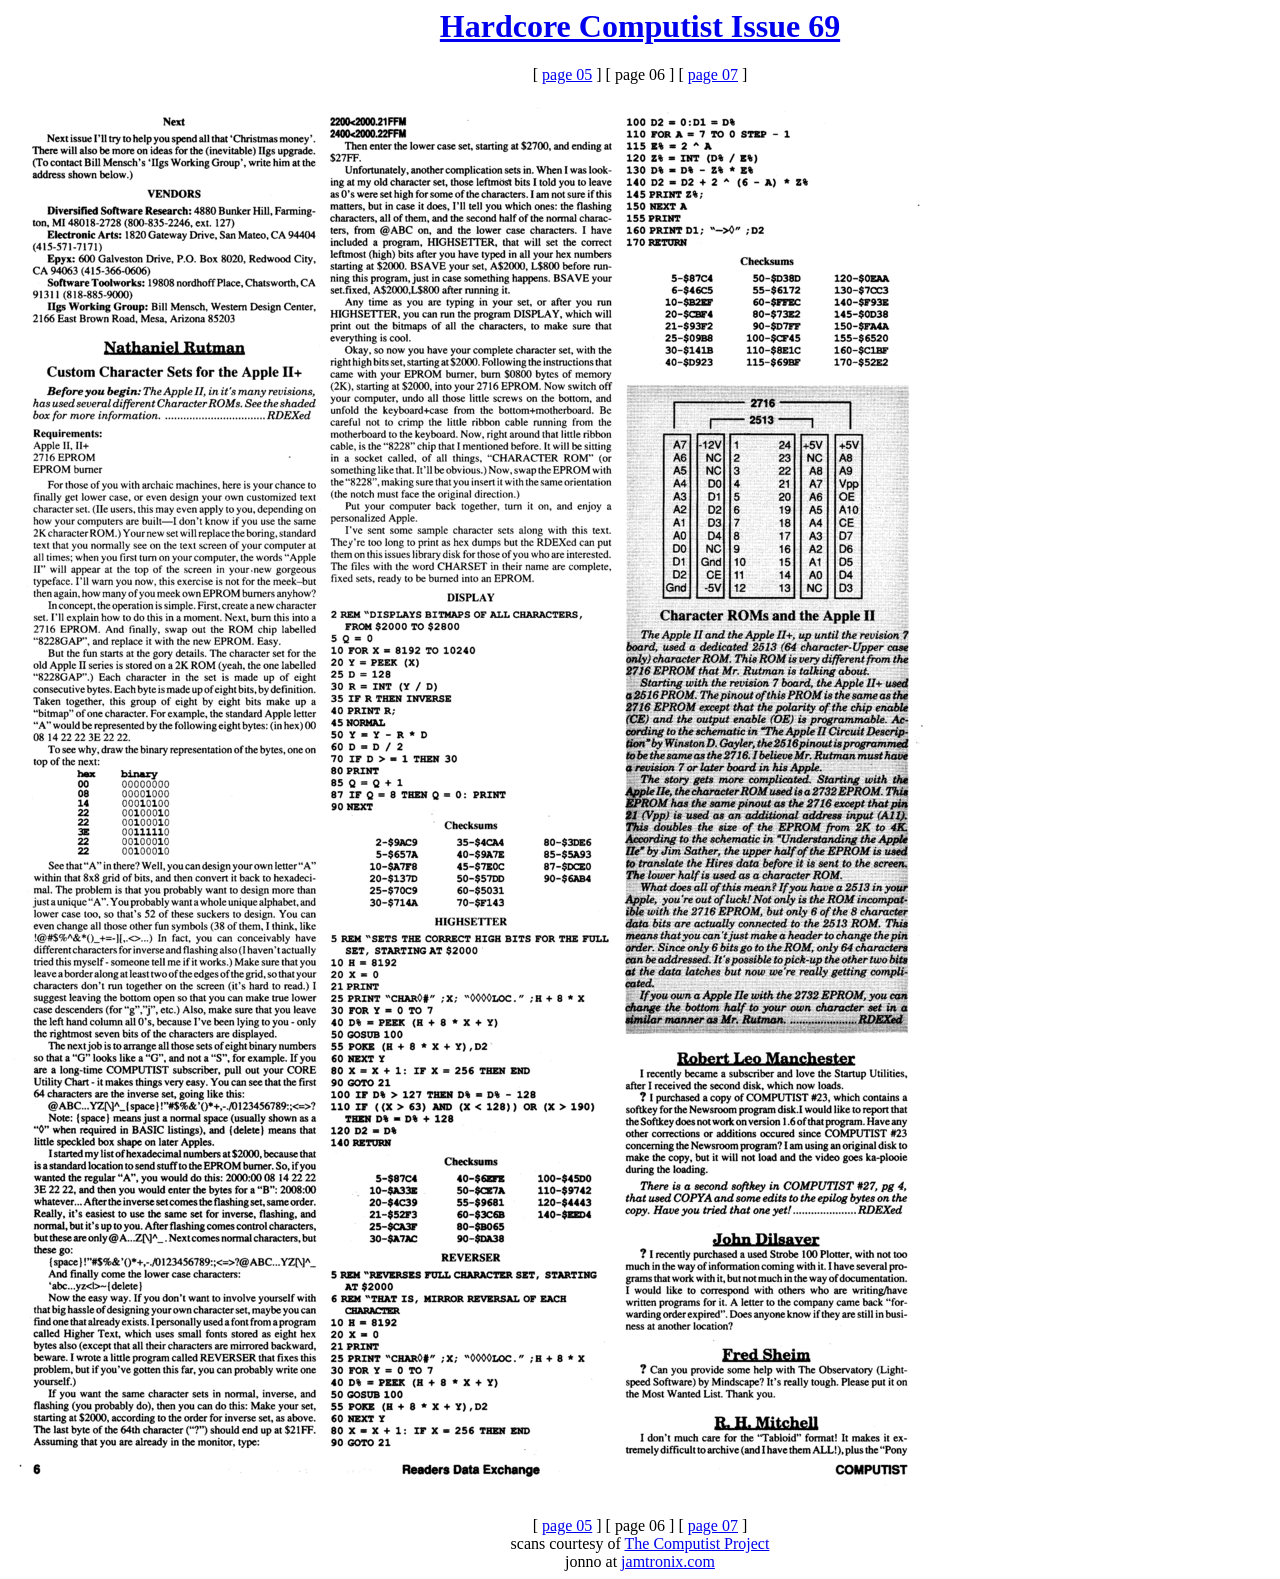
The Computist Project (697, 1543)
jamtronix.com (668, 1561)
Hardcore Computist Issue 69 (640, 26)
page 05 (567, 74)
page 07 (713, 74)
